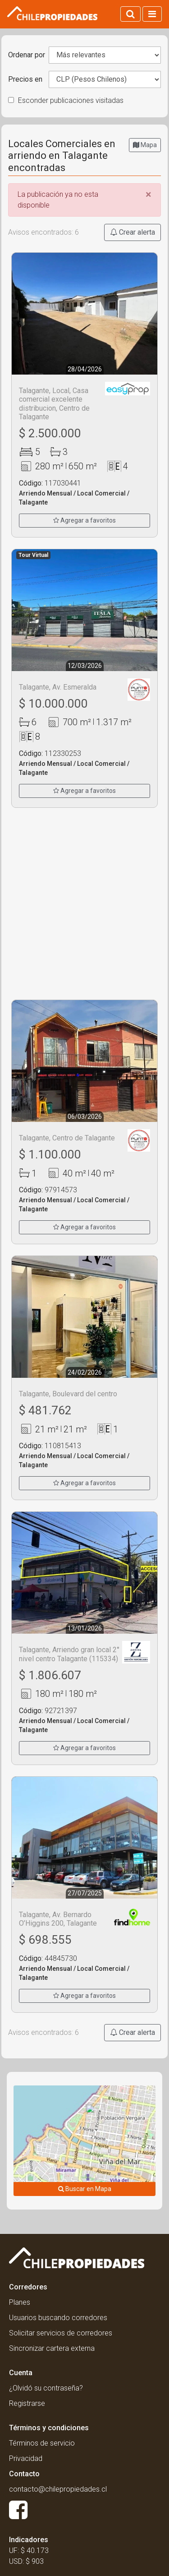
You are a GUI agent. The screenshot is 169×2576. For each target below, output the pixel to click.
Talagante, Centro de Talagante (67, 1138)
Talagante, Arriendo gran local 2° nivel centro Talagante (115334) (69, 1654)
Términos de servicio (42, 2443)
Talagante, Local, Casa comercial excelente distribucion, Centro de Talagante (54, 403)
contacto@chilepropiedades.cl (58, 2489)
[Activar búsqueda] (130, 14)
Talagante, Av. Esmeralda (57, 687)
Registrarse (27, 2403)
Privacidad (25, 2458)
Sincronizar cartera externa (52, 2348)
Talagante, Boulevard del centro (68, 1394)
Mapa (145, 144)
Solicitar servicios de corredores (60, 2333)
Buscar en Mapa (84, 2188)
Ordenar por (26, 55)
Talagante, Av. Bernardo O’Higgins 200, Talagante (58, 1918)
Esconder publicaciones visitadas (65, 100)
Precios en (25, 79)
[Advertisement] (84, 903)
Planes (19, 2302)
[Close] (148, 194)
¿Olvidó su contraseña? (46, 2388)
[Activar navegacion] (152, 14)
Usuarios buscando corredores (58, 2317)
